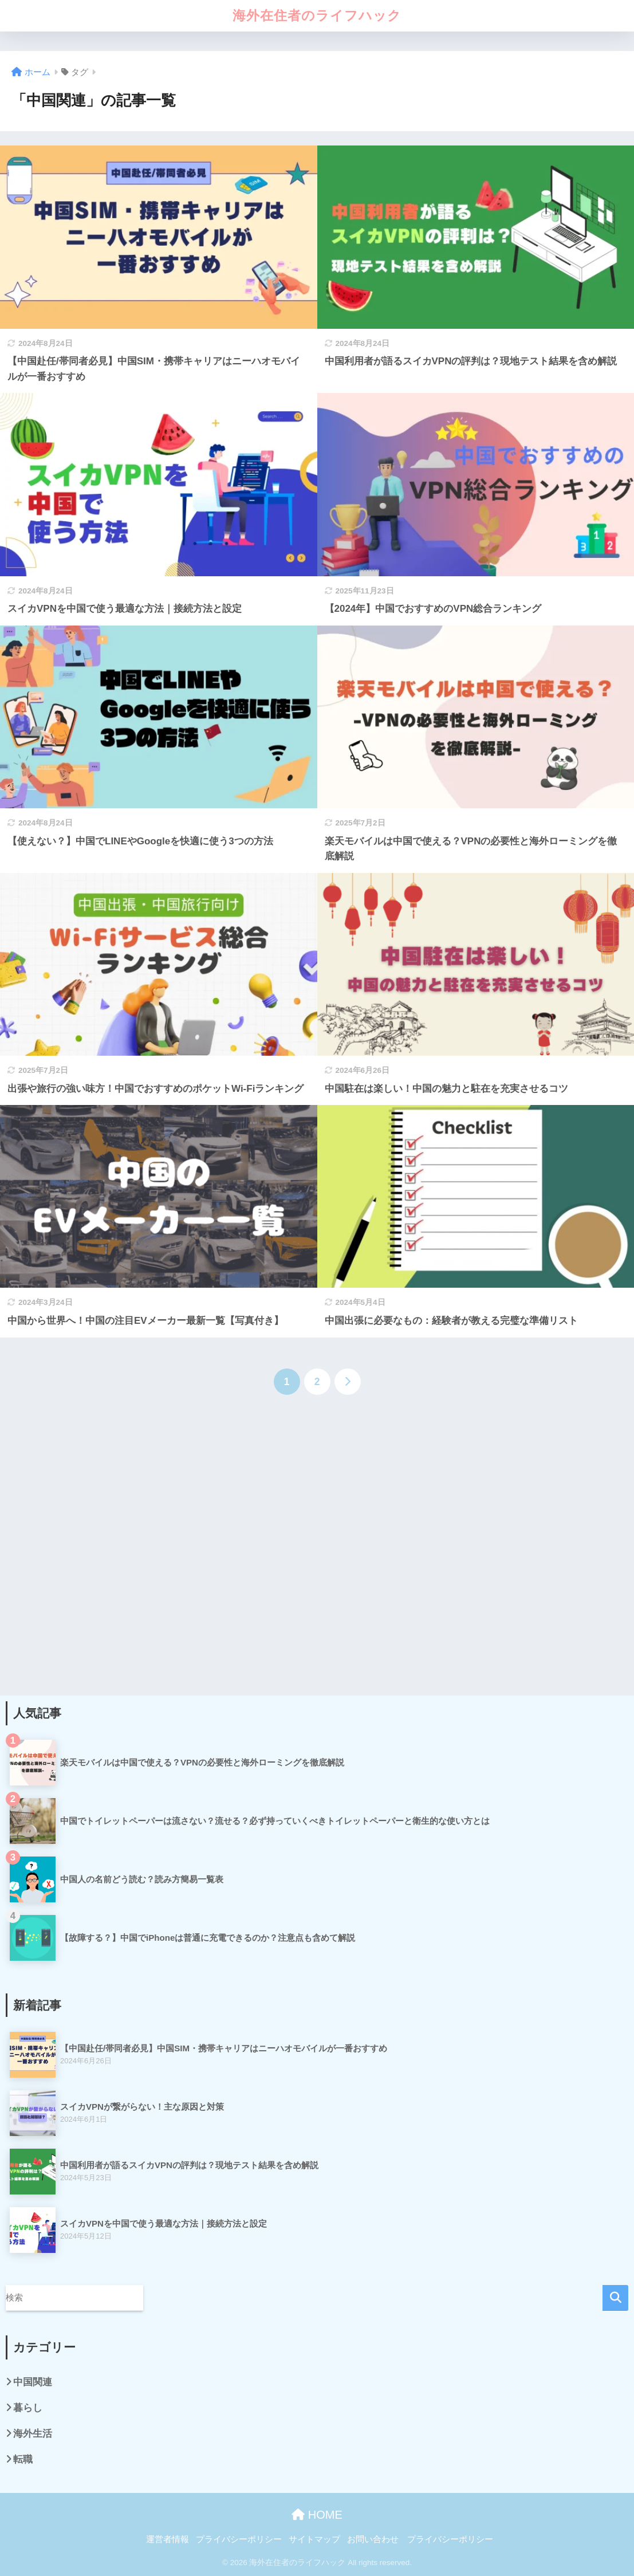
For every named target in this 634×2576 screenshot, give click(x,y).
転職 (23, 2459)
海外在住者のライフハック (317, 15)
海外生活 (32, 2433)
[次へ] (347, 1381)
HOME (317, 2514)
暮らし (27, 2407)
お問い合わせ (373, 2539)
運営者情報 (167, 2539)
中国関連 (32, 2382)
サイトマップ (314, 2539)
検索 (615, 2298)
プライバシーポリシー (239, 2539)
